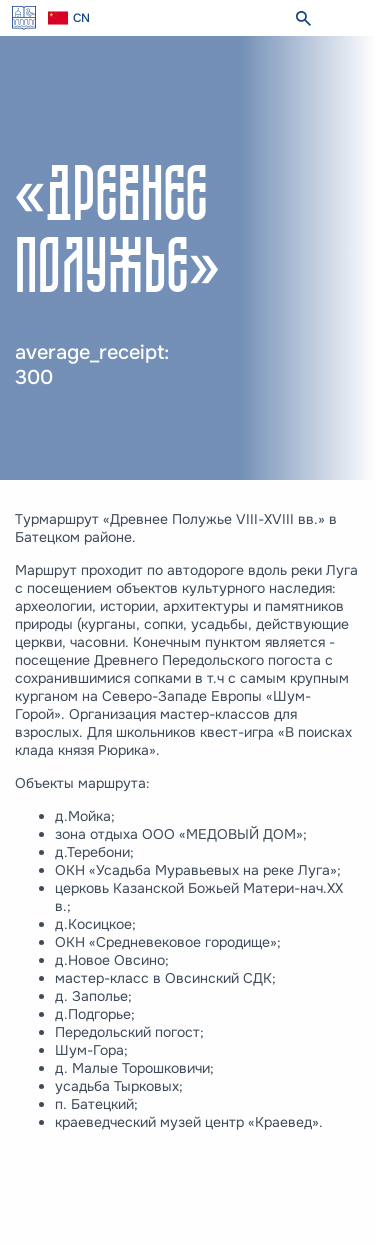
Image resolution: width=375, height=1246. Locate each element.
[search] (303, 18)
